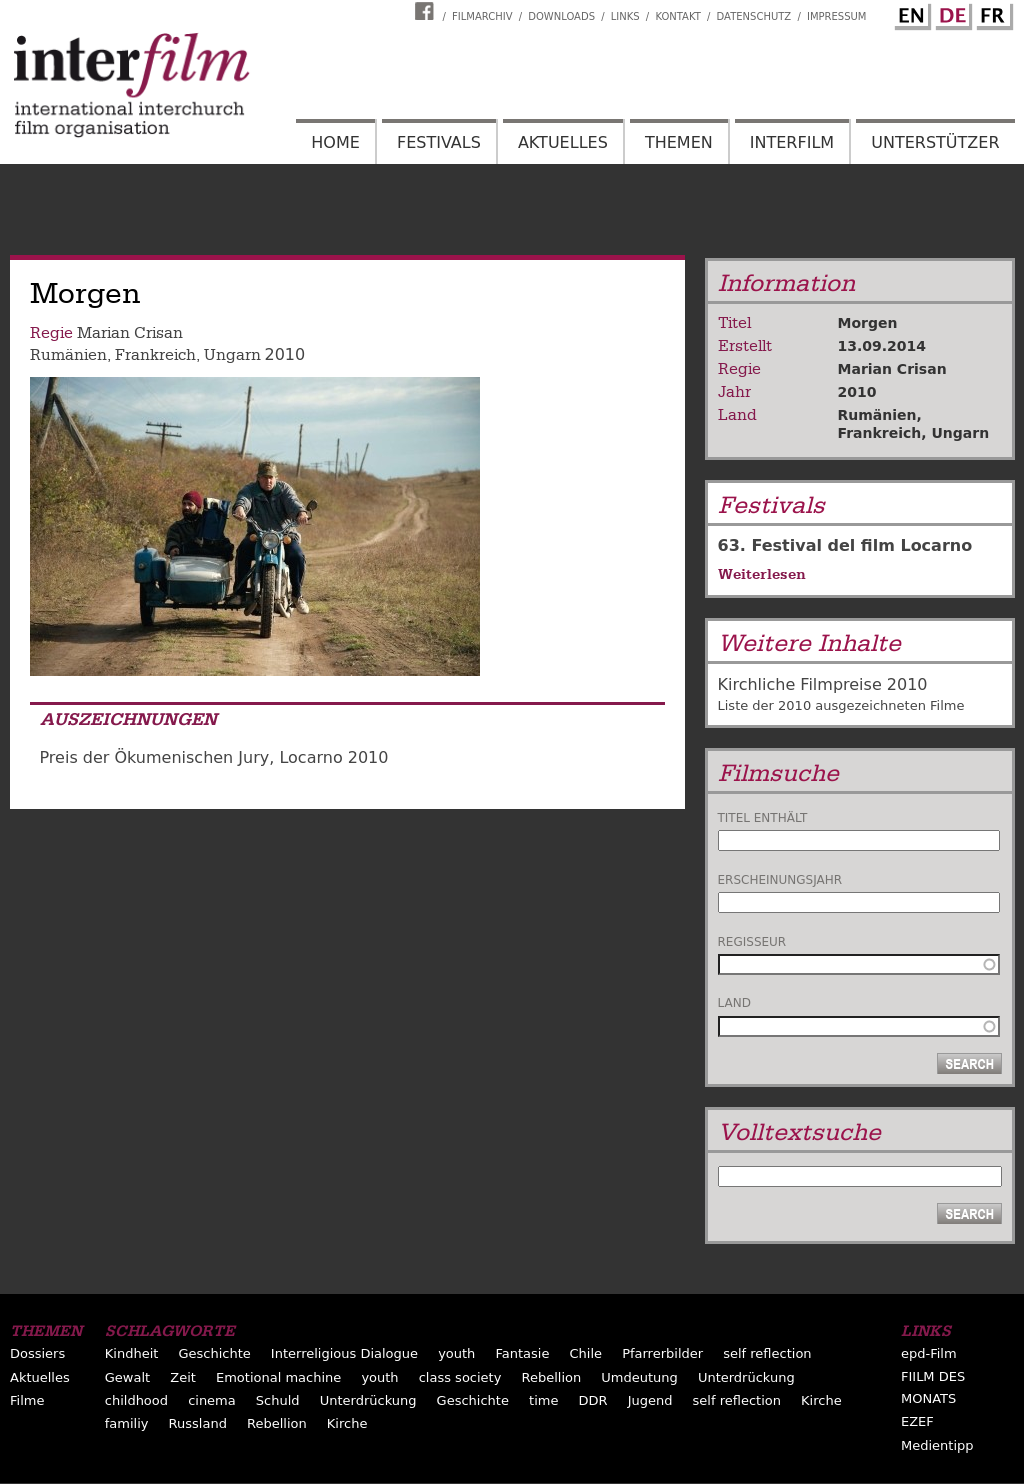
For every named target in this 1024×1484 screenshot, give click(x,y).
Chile (585, 1353)
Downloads (561, 16)
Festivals (439, 142)
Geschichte (214, 1353)
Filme (27, 1400)
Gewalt (127, 1377)
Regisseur (752, 942)
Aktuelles (563, 142)
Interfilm (792, 142)
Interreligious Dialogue (344, 1353)
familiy (127, 1423)
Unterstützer (935, 142)
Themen (679, 142)
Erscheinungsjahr (780, 880)
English (910, 13)
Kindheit (132, 1353)
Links (625, 16)
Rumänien (68, 355)
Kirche (821, 1400)
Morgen (868, 323)
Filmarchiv (482, 16)
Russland (198, 1423)
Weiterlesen (762, 574)
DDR (593, 1400)
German (951, 13)
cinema (212, 1400)
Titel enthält (763, 818)
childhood (136, 1400)
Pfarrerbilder (662, 1353)
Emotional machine (278, 1377)
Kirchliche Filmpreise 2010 (823, 684)
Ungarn (232, 355)
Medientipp (937, 1445)
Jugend (650, 1400)
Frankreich (155, 355)
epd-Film (929, 1353)
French (992, 13)
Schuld (278, 1400)
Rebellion (551, 1377)
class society (460, 1377)
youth (456, 1353)
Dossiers (37, 1353)
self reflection (767, 1353)
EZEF (917, 1421)
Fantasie (522, 1353)
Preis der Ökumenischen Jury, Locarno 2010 (214, 757)
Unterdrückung (746, 1377)
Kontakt (677, 16)
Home (335, 142)
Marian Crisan (130, 333)
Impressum (837, 16)
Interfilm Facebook (427, 11)
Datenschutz (754, 16)
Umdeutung (639, 1377)
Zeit (183, 1377)
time (543, 1400)
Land (734, 1003)
